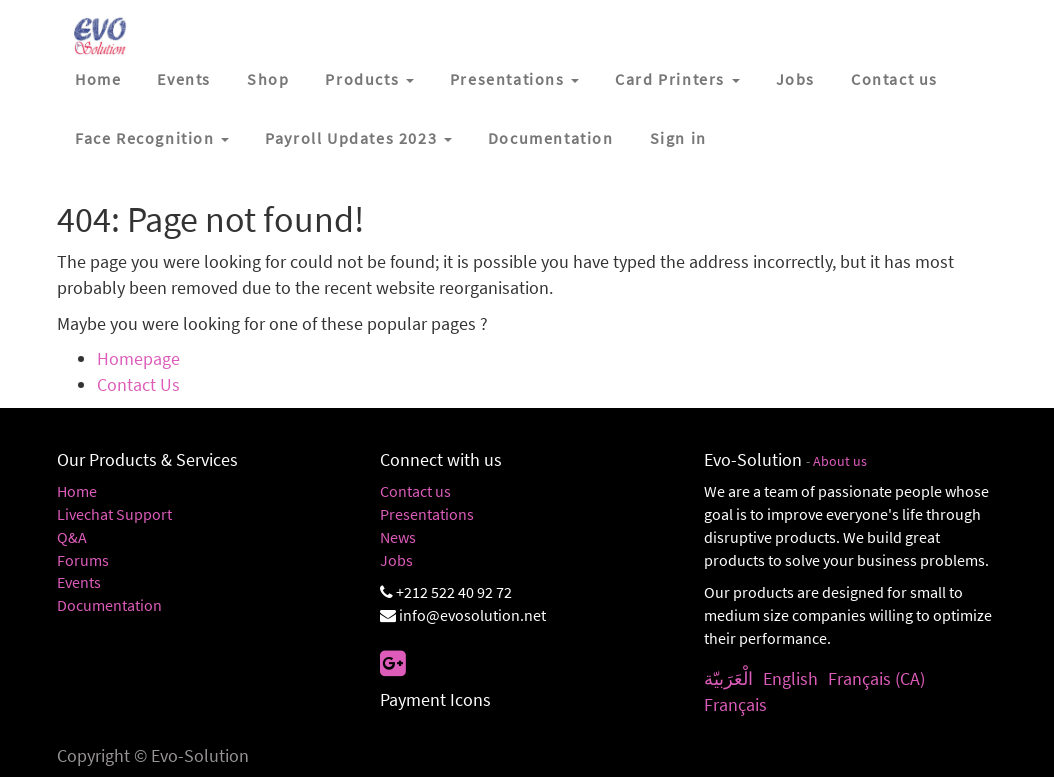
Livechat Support (114, 514)
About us (840, 461)
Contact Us (138, 384)
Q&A (72, 537)
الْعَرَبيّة (728, 678)
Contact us (415, 491)
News (398, 537)
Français (735, 704)
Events (79, 582)
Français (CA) (876, 678)
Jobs (396, 560)
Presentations (427, 514)
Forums (83, 560)
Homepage (138, 358)
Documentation (109, 605)
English (790, 678)
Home (77, 491)
